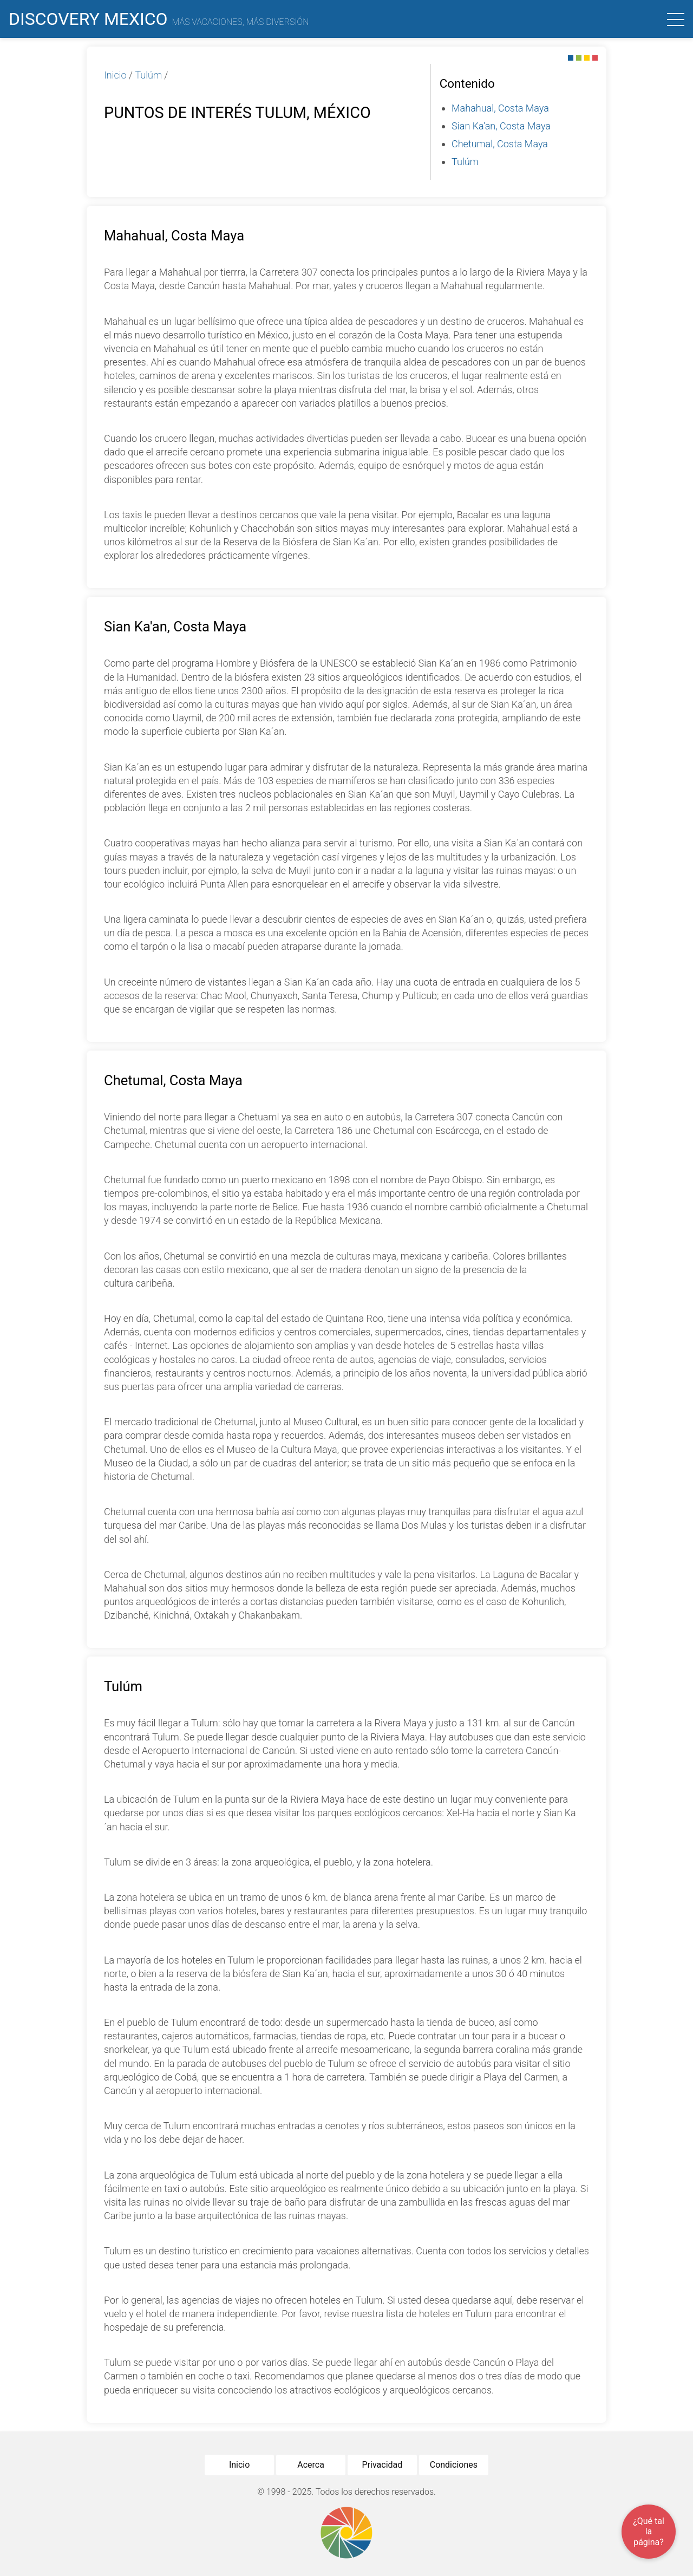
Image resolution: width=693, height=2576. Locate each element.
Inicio (115, 75)
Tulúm (148, 75)
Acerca (310, 2465)
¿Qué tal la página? (648, 2531)
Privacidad (382, 2465)
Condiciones (454, 2465)
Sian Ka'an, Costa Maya (501, 126)
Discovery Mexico (159, 19)
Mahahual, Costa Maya (500, 108)
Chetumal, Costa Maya (500, 143)
